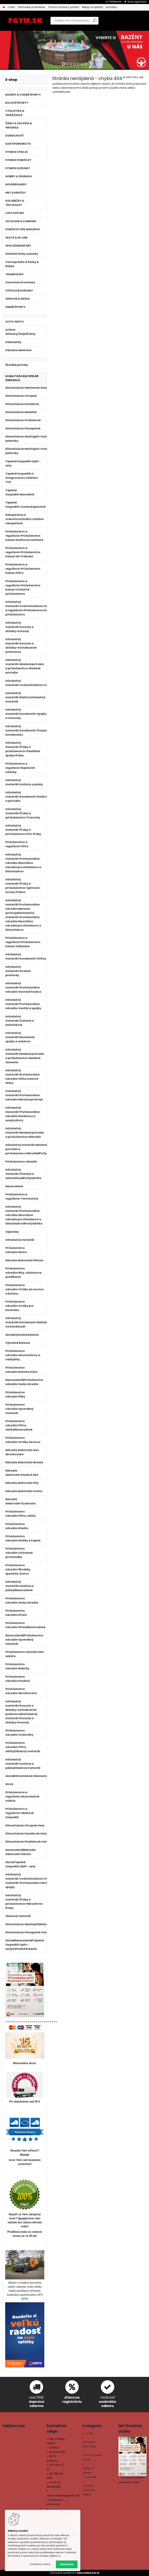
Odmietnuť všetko (40, 2564)
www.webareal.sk (88, 2572)
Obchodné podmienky (31, 7)
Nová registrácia (137, 1)
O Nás (11, 7)
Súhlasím (66, 2564)
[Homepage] (4, 7)
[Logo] (26, 20)
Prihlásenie (115, 1)
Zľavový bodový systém (63, 7)
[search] (94, 22)
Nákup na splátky (92, 7)
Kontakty (111, 7)
